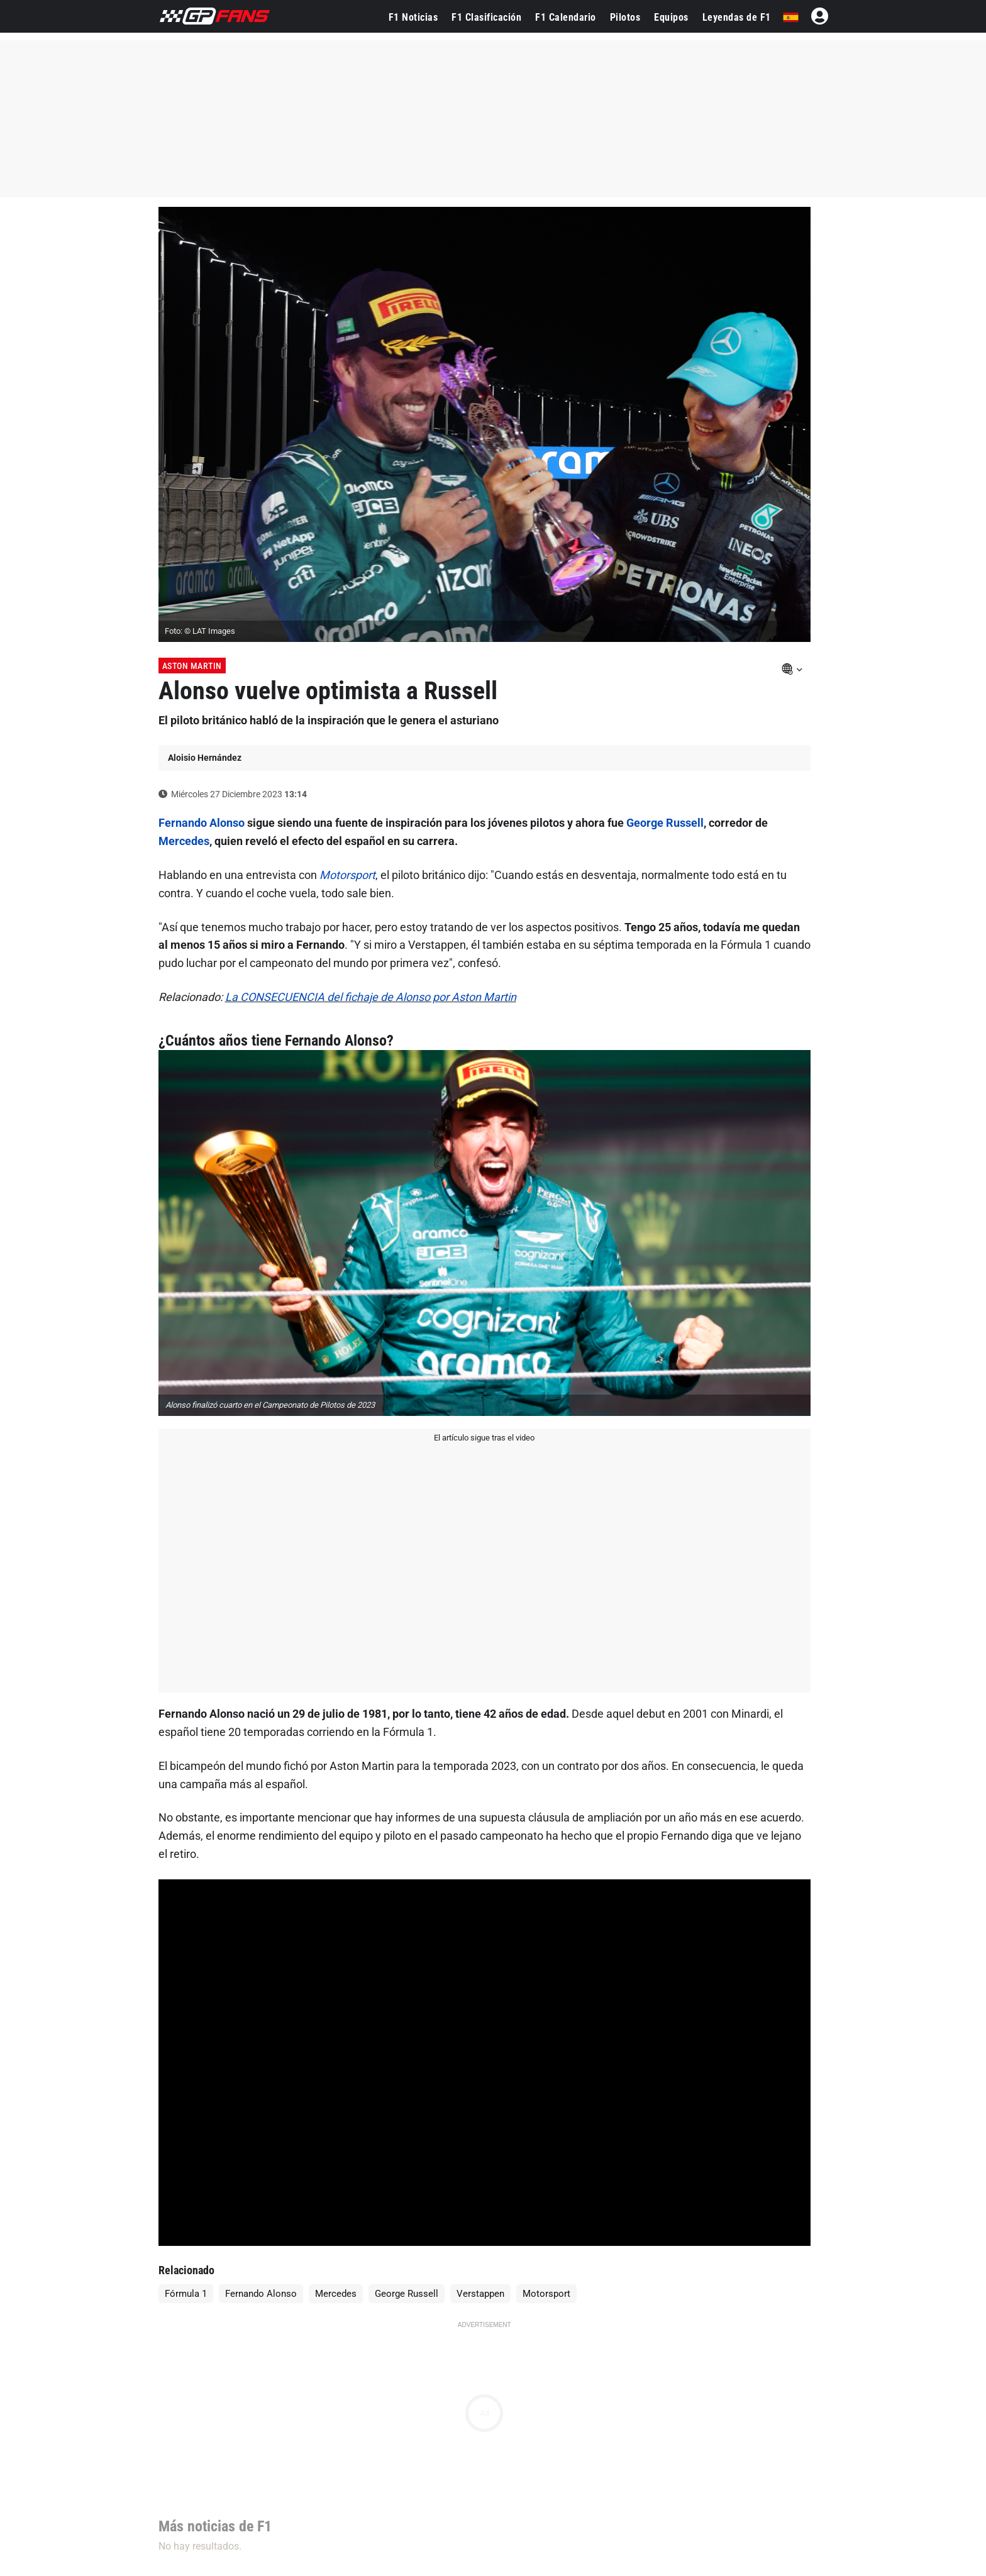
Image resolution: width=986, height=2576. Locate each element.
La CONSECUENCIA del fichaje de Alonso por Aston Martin (370, 996)
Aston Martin (192, 666)
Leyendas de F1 (736, 17)
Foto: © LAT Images (200, 631)
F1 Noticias (413, 17)
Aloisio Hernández (204, 758)
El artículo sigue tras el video (484, 1437)
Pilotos (625, 17)
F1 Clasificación (486, 17)
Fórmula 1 (186, 2293)
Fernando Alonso (201, 822)
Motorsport (347, 875)
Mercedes (183, 841)
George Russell (665, 822)
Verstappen (480, 2293)
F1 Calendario (565, 17)
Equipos (671, 17)
